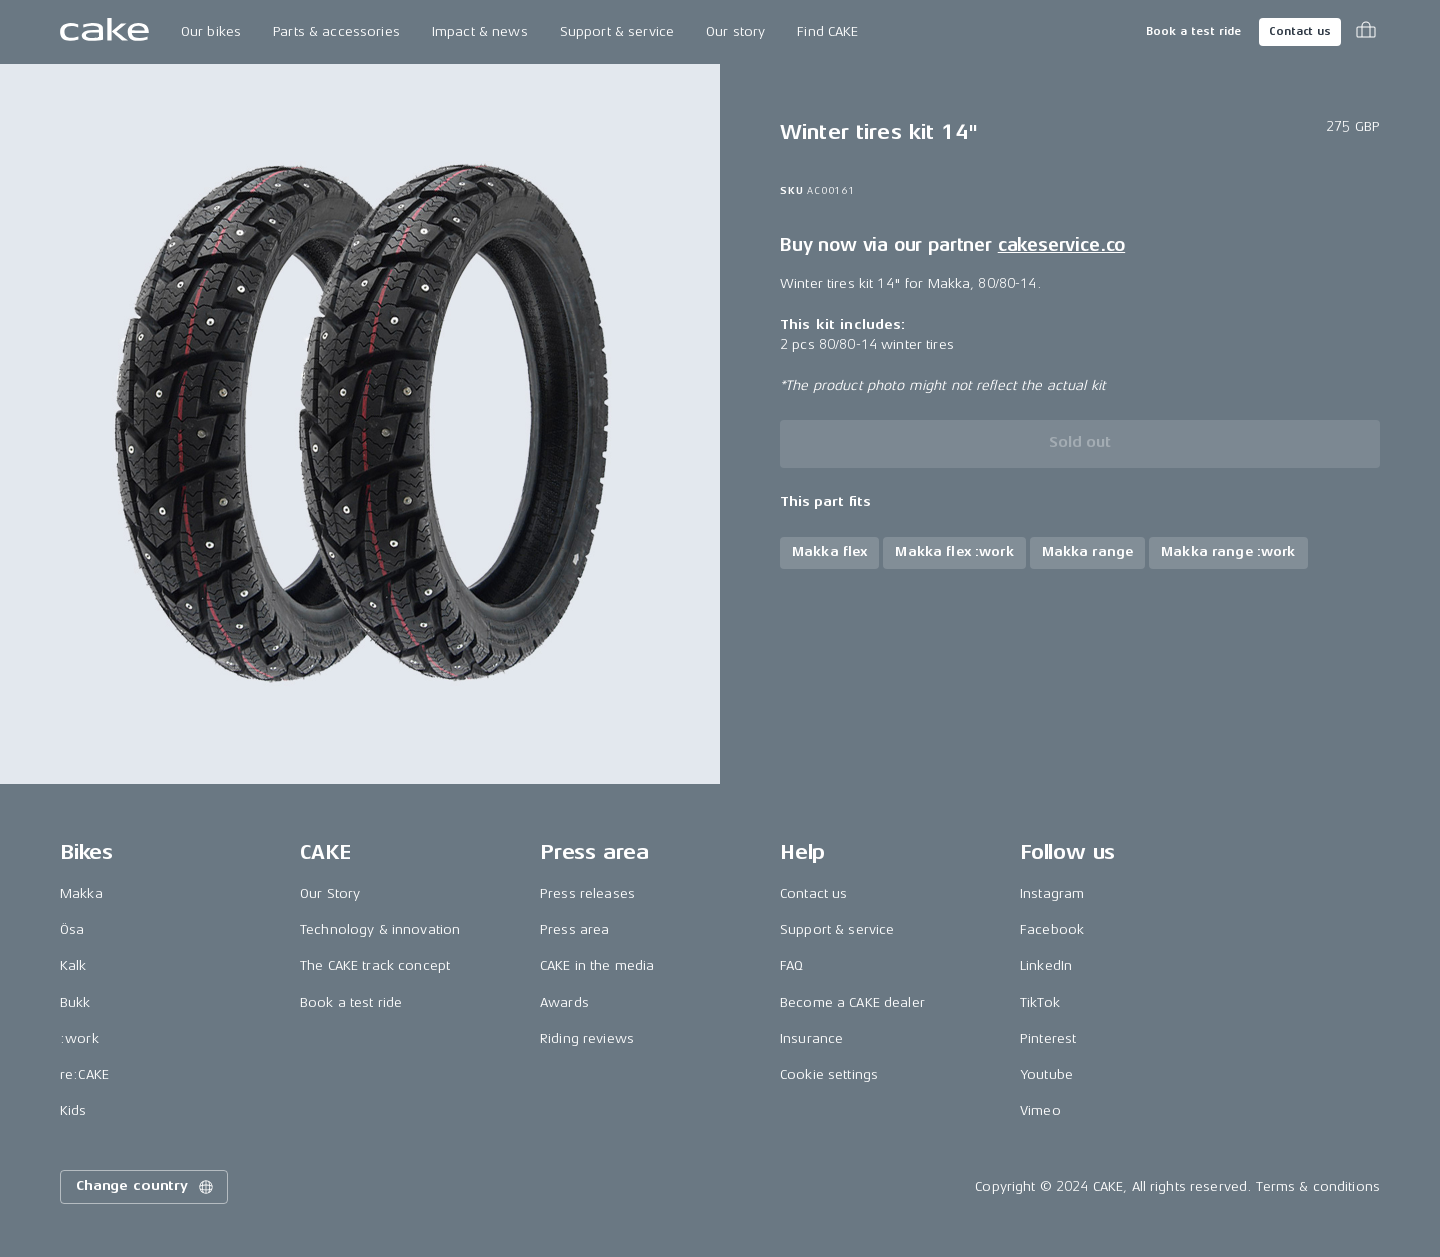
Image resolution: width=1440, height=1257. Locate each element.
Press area (574, 929)
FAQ (791, 965)
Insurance (811, 1038)
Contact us (1300, 31)
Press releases (587, 893)
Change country (146, 1187)
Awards (564, 1002)
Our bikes (211, 31)
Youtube (1046, 1074)
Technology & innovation (380, 929)
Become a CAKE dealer (852, 1002)
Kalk (73, 965)
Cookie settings (829, 1074)
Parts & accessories (336, 31)
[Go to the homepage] (104, 32)
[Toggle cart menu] (1366, 32)
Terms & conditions (1318, 1186)
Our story (735, 31)
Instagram (1052, 893)
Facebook (1052, 929)
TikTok (1040, 1002)
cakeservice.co (1061, 245)
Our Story (330, 893)
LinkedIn (1046, 965)
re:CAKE (84, 1074)
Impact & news (480, 31)
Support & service (617, 31)
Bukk (75, 1002)
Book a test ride (1193, 31)
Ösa (72, 929)
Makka (81, 893)
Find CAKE (827, 31)
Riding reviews (587, 1038)
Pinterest (1048, 1038)
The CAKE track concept (375, 965)
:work (79, 1038)
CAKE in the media (597, 965)
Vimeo (1040, 1110)
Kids (73, 1110)
